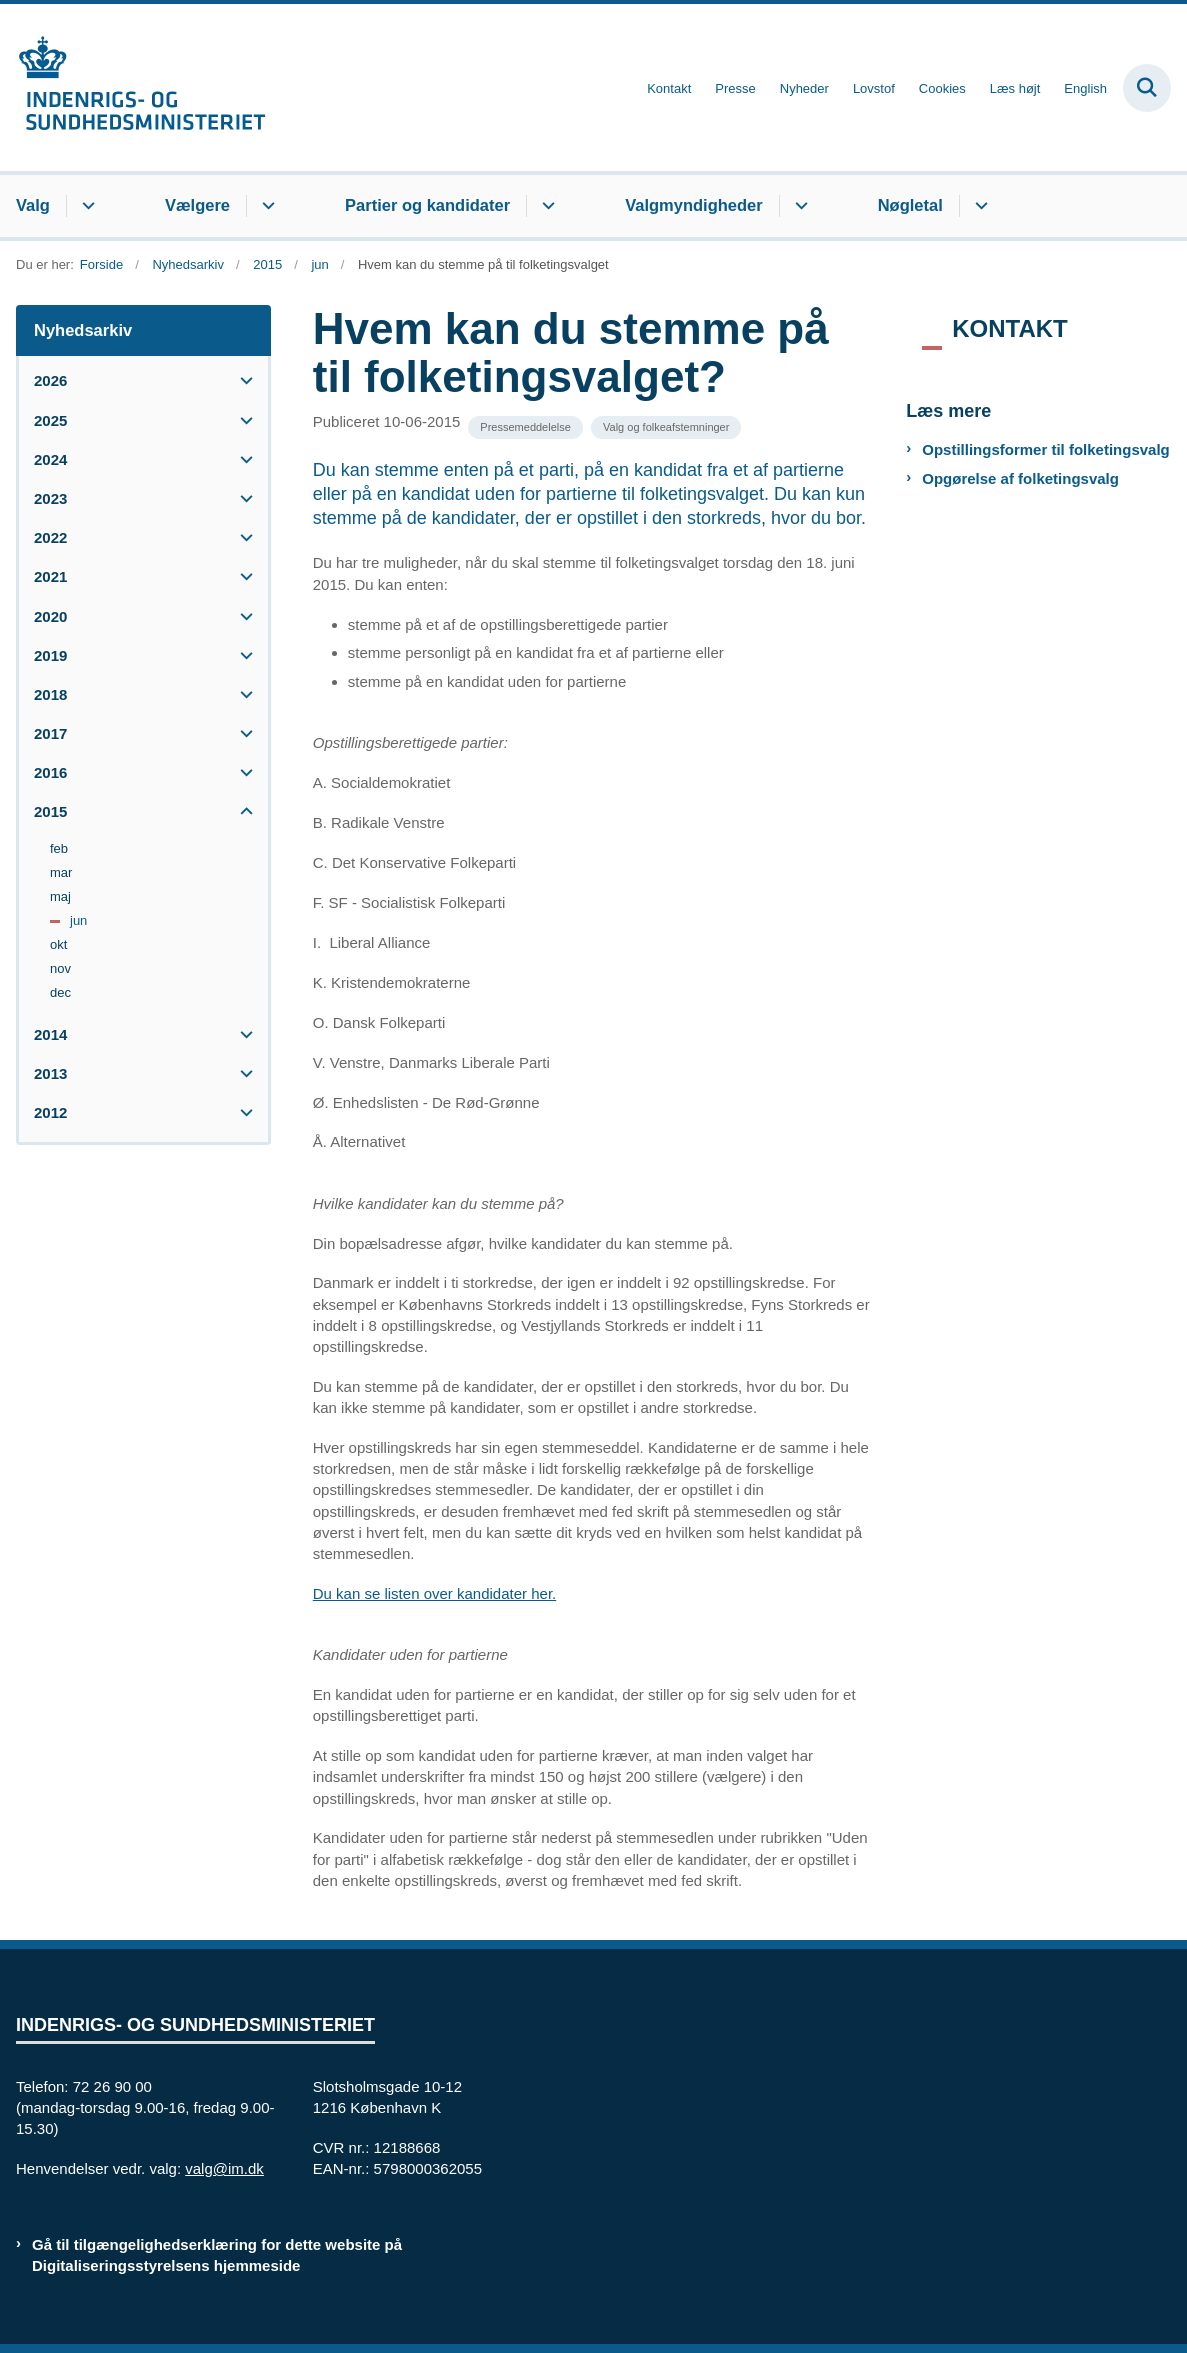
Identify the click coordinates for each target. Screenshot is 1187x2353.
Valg (33, 205)
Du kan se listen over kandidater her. (434, 1593)
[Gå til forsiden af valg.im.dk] (133, 87)
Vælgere (197, 205)
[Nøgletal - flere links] (978, 206)
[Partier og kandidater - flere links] (545, 206)
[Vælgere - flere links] (265, 206)
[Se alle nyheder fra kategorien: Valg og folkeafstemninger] (666, 427)
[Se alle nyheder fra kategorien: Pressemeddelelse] (525, 427)
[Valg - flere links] (85, 206)
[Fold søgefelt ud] (1147, 88)
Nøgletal (910, 205)
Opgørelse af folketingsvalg (1020, 478)
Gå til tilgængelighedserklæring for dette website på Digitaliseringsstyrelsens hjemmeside (217, 2255)
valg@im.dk (224, 2168)
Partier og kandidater (427, 205)
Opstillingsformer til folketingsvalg (1046, 449)
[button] (241, 380)
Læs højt (1015, 89)
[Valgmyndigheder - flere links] (798, 206)
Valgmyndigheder (694, 205)
